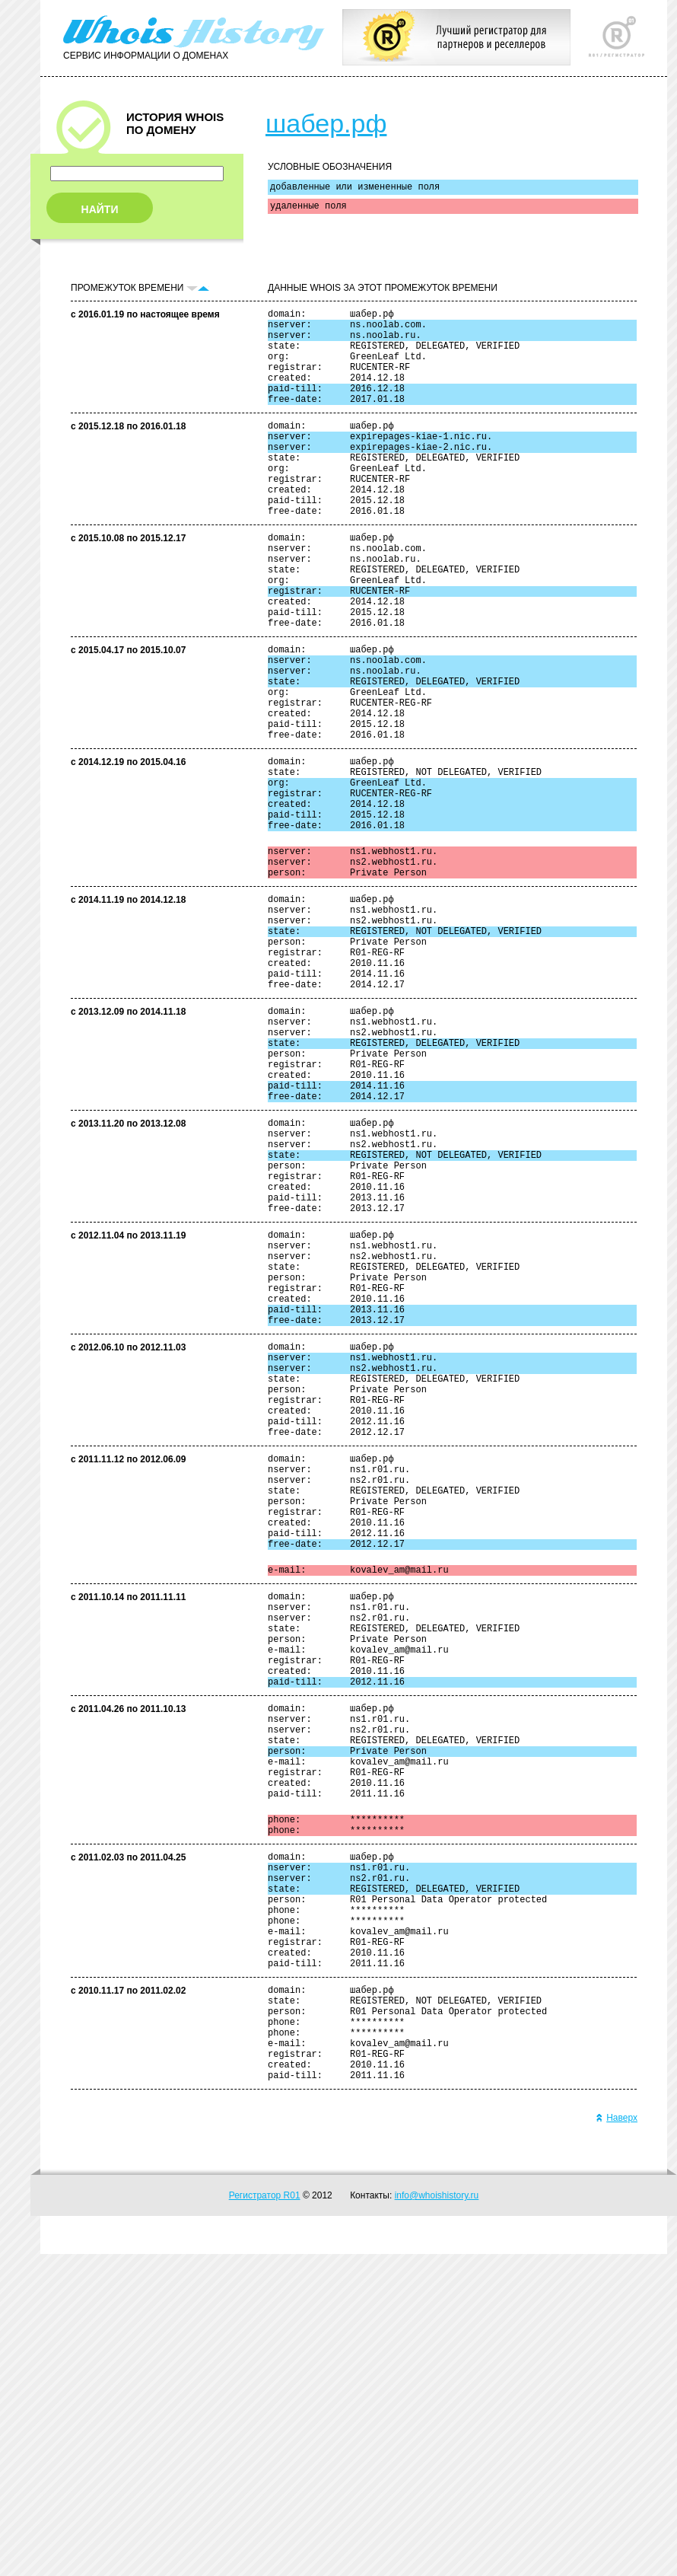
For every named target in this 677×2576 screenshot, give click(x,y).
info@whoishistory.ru (437, 2517)
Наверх (616, 2439)
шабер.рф (325, 123)
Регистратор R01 (264, 2517)
